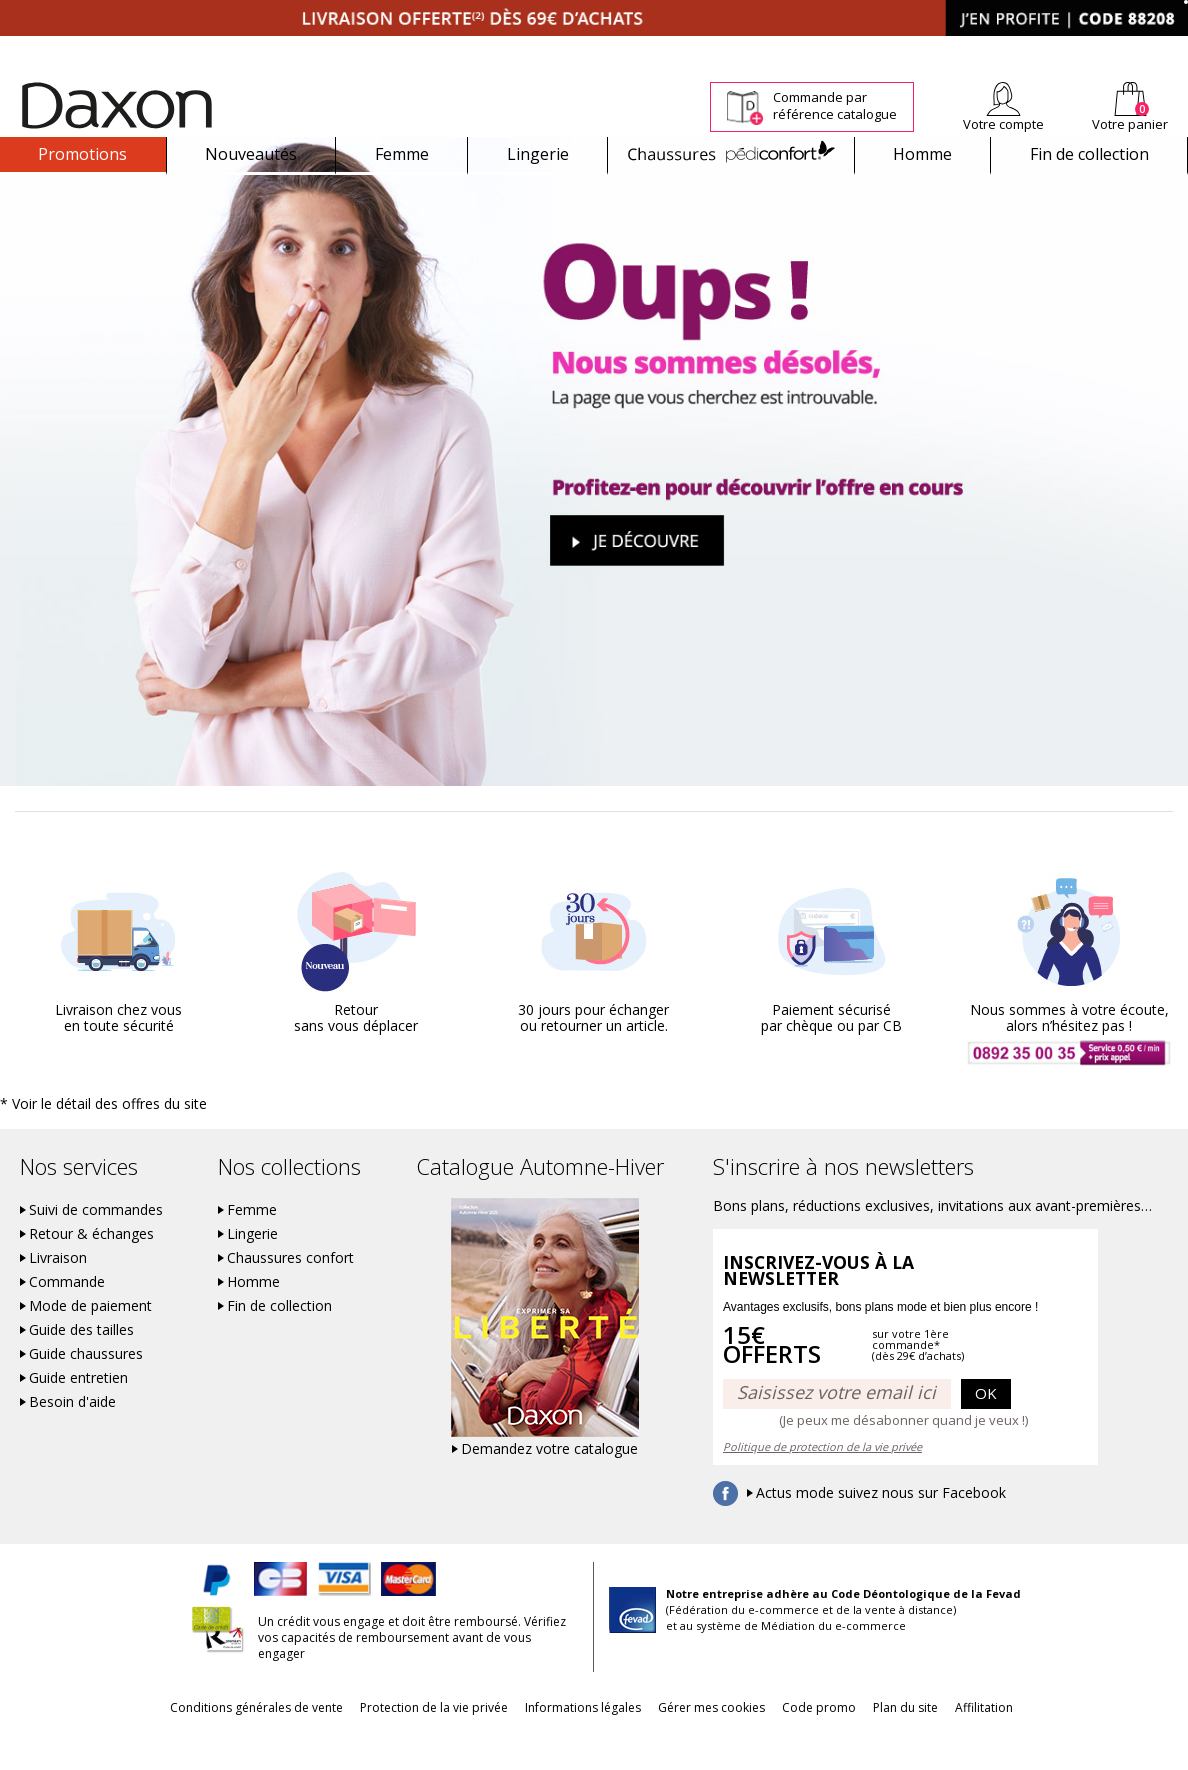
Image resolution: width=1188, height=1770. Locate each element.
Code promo (834, 1741)
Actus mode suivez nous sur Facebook (881, 1527)
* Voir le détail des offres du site (91, 1138)
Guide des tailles (81, 1364)
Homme (922, 154)
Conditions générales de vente (211, 1741)
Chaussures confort (290, 1292)
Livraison (58, 1292)
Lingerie (538, 154)
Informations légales (568, 1741)
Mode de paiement (90, 1340)
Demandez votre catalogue (549, 1483)
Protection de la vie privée (404, 1741)
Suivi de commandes (96, 1244)
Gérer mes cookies (711, 1741)
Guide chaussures (86, 1388)
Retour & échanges (91, 1268)
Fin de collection (1089, 154)
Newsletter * (992, 49)
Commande (67, 1316)
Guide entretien (78, 1412)
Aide (1111, 49)
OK (986, 1427)
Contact (1166, 49)
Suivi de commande (662, 49)
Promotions (82, 154)
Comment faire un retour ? (812, 49)
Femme (402, 154)
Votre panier (1130, 124)
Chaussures (730, 154)
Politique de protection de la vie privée (822, 1480)
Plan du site (935, 1741)
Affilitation (1029, 1741)
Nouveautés (251, 154)
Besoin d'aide (72, 1436)
